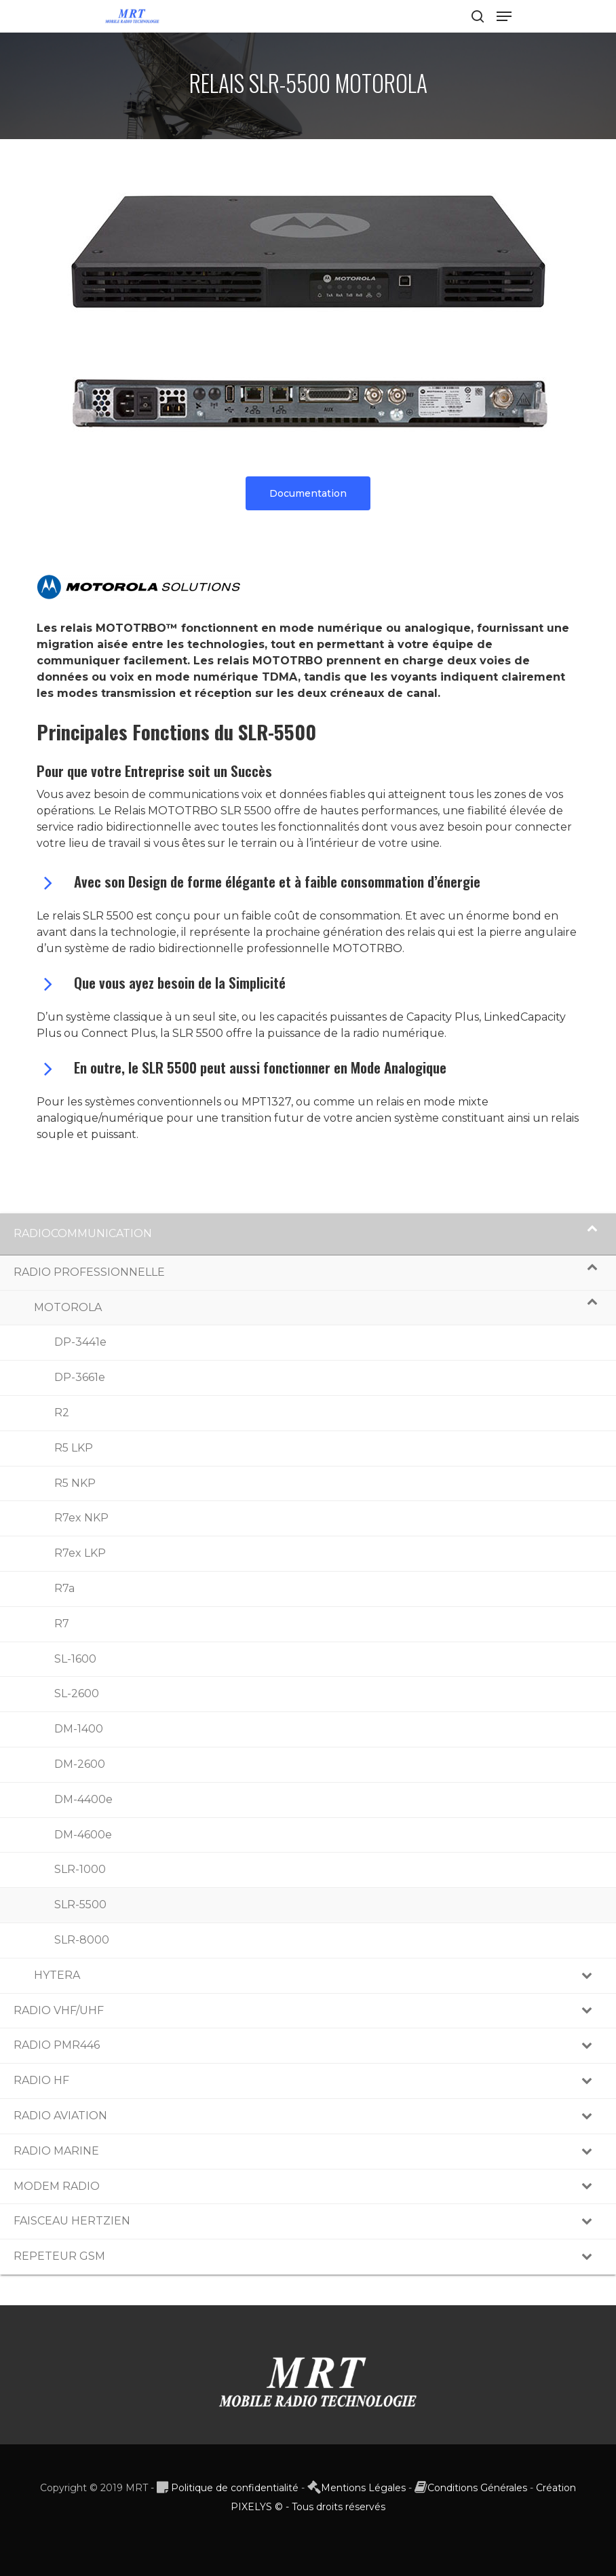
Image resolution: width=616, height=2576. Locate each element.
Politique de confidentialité (235, 2488)
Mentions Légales (363, 2488)
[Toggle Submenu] (592, 1234)
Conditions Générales (477, 2488)
